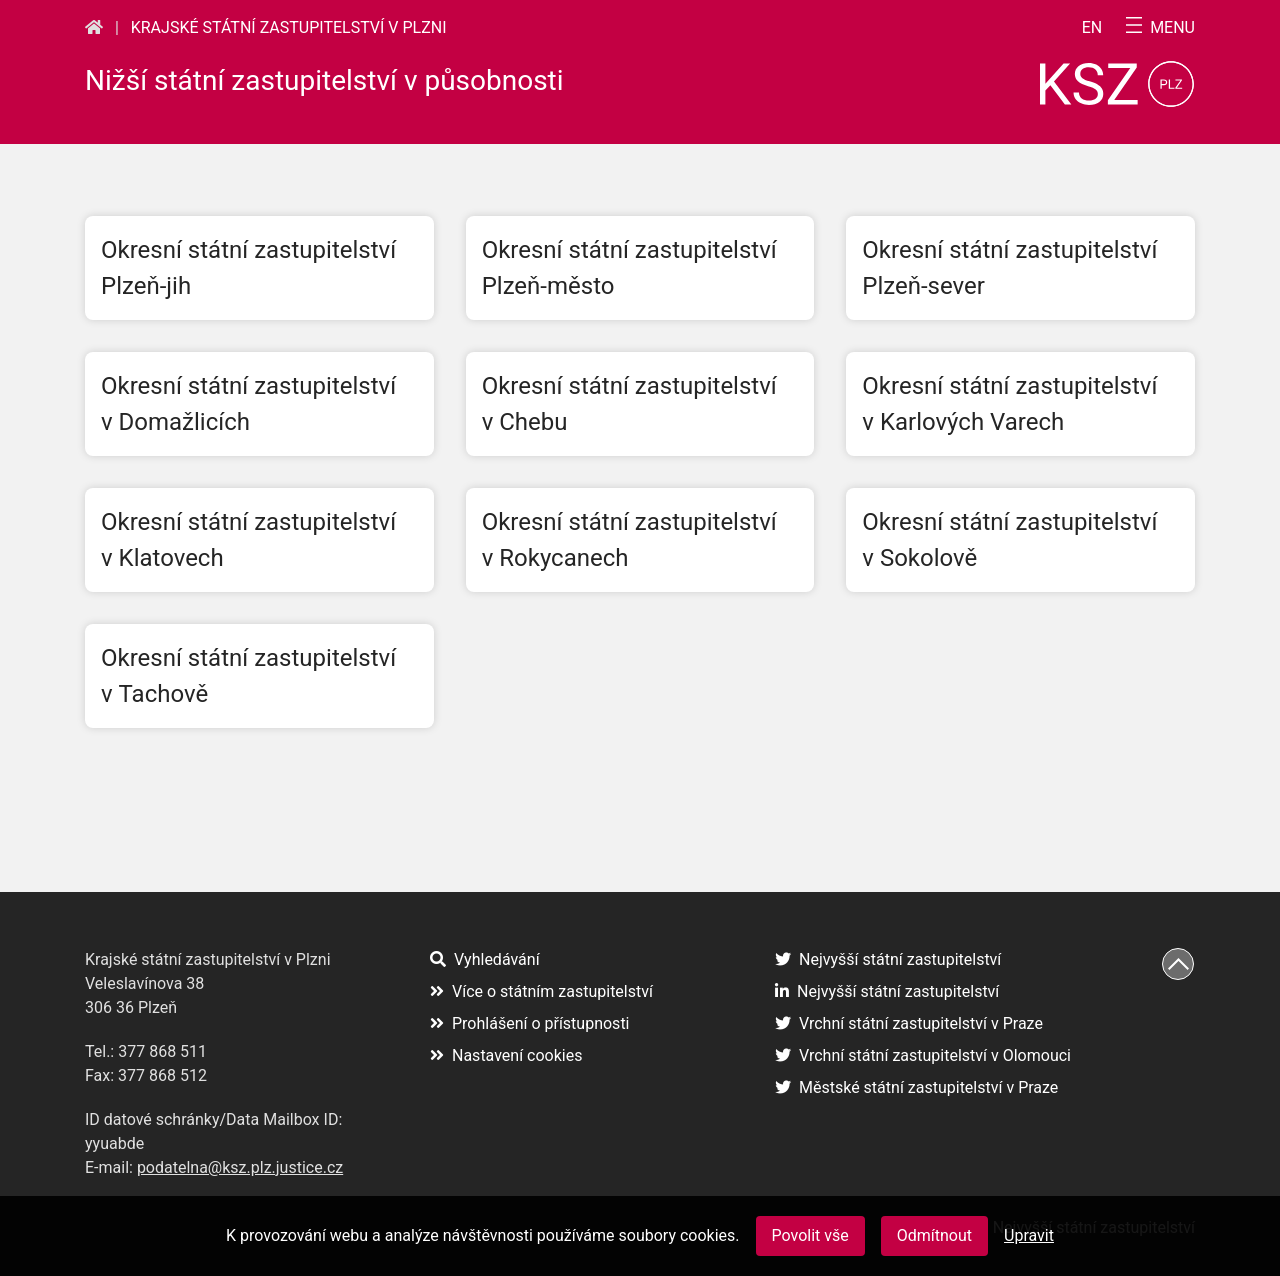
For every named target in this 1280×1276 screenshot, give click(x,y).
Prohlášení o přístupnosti (530, 1023)
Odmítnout (934, 1235)
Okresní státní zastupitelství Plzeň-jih (248, 268)
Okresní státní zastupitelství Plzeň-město (629, 268)
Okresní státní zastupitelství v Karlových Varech (1009, 404)
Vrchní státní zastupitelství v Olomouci (923, 1055)
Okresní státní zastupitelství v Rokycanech (629, 540)
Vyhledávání (485, 959)
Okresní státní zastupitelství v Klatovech (248, 540)
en (1092, 28)
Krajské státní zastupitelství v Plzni (289, 27)
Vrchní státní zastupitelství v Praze (909, 1023)
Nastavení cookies (506, 1055)
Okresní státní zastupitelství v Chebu (629, 404)
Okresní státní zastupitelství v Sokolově (1009, 540)
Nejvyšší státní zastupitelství (888, 959)
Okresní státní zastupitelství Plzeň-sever (1009, 268)
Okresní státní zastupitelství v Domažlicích (248, 404)
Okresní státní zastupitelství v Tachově (248, 676)
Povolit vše (810, 1235)
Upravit (1029, 1235)
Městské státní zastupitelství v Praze (916, 1087)
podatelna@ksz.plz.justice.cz (240, 1167)
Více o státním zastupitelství (541, 991)
